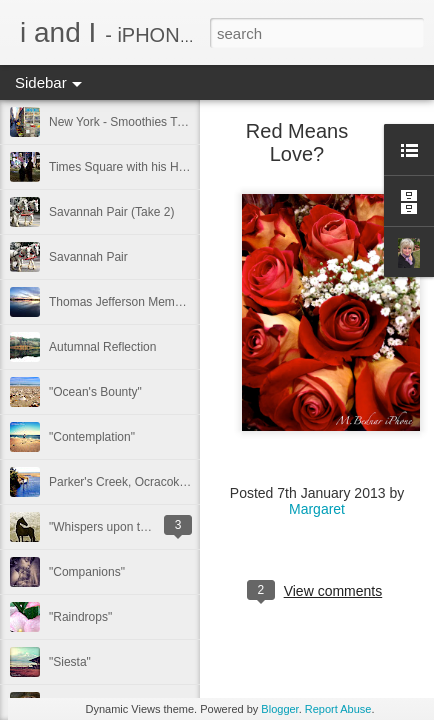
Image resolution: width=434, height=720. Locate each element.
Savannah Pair (88, 257)
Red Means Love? (297, 142)
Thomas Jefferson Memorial (123, 302)
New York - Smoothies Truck (124, 122)
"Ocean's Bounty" (95, 392)
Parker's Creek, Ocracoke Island (135, 482)
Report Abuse (338, 709)
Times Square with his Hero (122, 167)
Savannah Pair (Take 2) (111, 212)
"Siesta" (70, 662)
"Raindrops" (80, 617)
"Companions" (87, 572)
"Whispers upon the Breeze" (124, 527)
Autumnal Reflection (102, 347)
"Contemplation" (92, 437)
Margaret (317, 509)
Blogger (279, 709)
